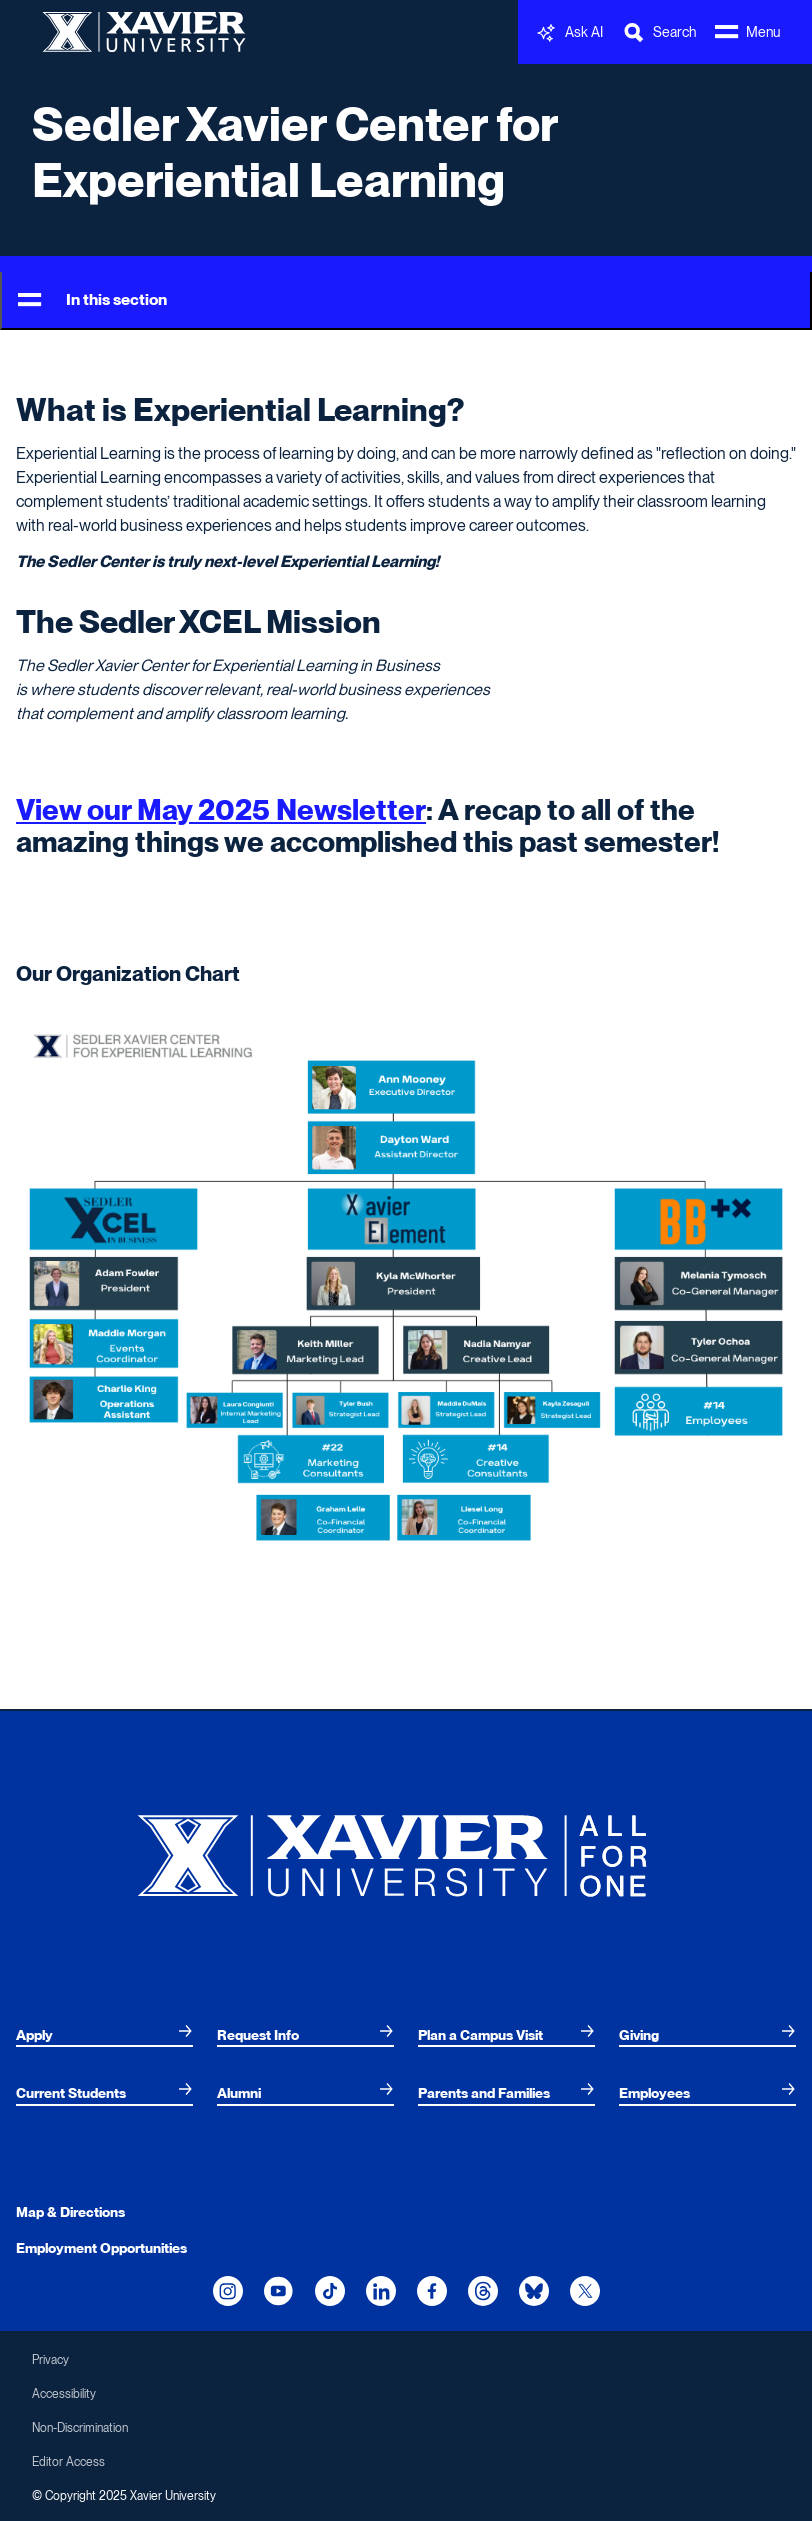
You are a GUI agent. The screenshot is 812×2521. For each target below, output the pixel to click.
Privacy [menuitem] (50, 2360)
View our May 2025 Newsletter (221, 809)
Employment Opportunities (101, 2248)
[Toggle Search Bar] (659, 32)
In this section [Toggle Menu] (92, 300)
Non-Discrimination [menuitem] (80, 2428)
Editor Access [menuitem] (68, 2462)
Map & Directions (70, 2212)
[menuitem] (104, 2035)
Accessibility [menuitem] (64, 2394)
